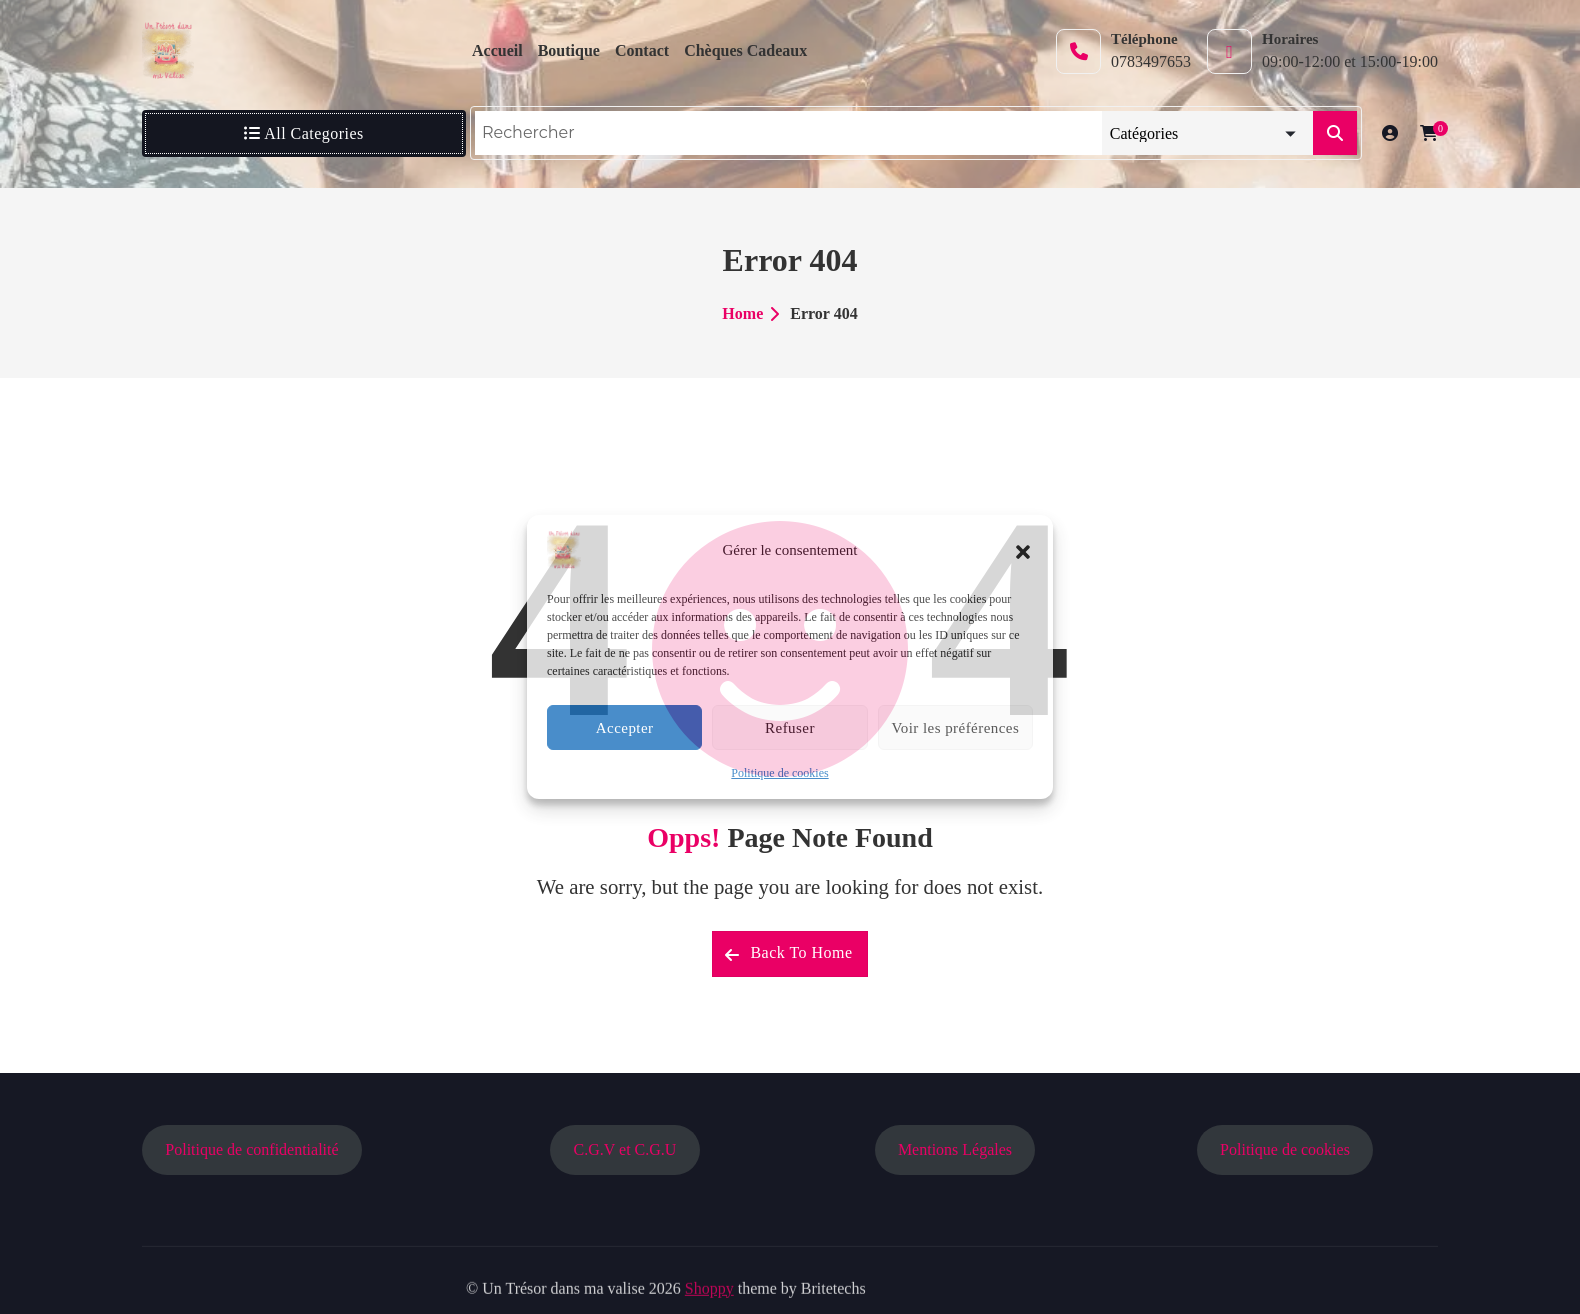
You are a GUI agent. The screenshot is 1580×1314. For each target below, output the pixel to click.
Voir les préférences (955, 728)
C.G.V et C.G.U (625, 1149)
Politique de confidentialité (251, 1149)
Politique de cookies (779, 773)
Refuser (790, 728)
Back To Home (788, 953)
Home (742, 313)
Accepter (625, 728)
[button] (1023, 550)
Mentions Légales (955, 1149)
